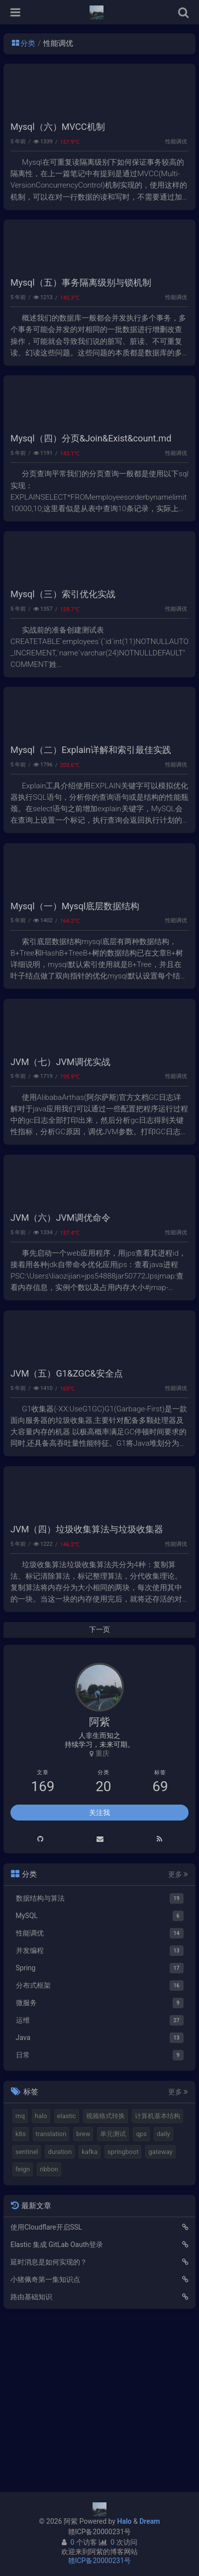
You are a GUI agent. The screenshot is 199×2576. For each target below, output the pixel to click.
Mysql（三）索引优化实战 (62, 659)
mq (20, 2280)
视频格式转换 (105, 2280)
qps (141, 2298)
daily (163, 2298)
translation (51, 2298)
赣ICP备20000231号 (99, 2532)
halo (41, 2280)
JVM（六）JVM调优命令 (60, 1349)
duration (60, 2316)
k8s (20, 2298)
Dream (149, 2521)
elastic (66, 2280)
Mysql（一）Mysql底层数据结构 (74, 1004)
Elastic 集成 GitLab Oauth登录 (56, 2409)
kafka (90, 2316)
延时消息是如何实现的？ (48, 2426)
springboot (122, 2316)
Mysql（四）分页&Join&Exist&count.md (90, 487)
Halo (124, 2521)
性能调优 (176, 158)
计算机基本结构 (157, 2280)
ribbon (49, 2333)
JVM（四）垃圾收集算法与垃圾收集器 (87, 1693)
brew (83, 2298)
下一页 (99, 1794)
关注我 (99, 1977)
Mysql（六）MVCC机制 (57, 143)
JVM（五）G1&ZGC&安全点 (66, 1521)
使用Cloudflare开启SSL (46, 2391)
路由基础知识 (31, 2461)
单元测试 (113, 2298)
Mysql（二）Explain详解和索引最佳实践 (90, 832)
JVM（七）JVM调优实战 (60, 1177)
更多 (178, 2038)
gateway (160, 2316)
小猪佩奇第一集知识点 (45, 2444)
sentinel (26, 2316)
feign (22, 2333)
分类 (23, 43)
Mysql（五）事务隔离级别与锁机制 (80, 315)
